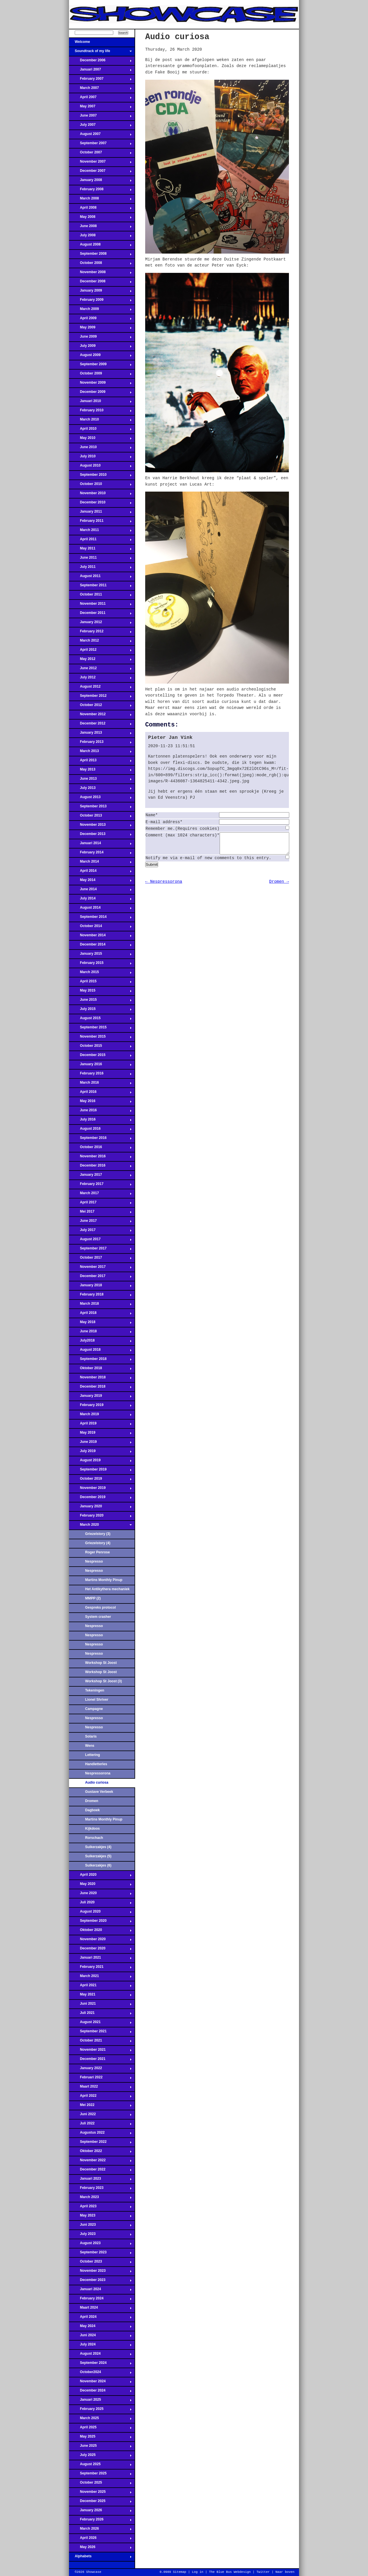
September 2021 (100, 2033)
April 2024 (100, 2318)
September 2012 (100, 697)
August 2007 (100, 135)
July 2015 (100, 1010)
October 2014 (100, 927)
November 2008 (100, 273)
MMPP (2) (93, 1598)
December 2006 (100, 62)
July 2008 (100, 237)
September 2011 (100, 587)
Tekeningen (94, 1690)
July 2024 (100, 2346)
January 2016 (100, 1066)
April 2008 (100, 209)
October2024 (100, 2373)
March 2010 (100, 421)
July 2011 (100, 568)
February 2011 (100, 522)
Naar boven (284, 2572)
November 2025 (100, 2493)
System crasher (98, 1617)
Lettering (92, 1755)
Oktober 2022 (100, 2152)
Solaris (91, 1736)
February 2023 (100, 2189)
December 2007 (100, 172)
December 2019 (100, 1498)
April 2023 (100, 2208)
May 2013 (100, 771)
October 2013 (100, 817)
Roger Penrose (97, 1552)
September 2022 (100, 2143)
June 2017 (100, 1222)
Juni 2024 (100, 2337)
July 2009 (100, 347)
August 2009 (100, 356)
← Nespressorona (163, 886)
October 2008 (100, 264)
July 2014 (100, 900)
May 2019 (100, 1434)
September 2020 (100, 1922)
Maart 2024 (100, 2309)
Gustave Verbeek (99, 1792)
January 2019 (100, 1397)
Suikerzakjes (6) (98, 1865)
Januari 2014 (100, 844)
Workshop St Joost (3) (103, 1681)
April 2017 (100, 1204)
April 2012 (100, 651)
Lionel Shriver (96, 1700)
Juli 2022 (100, 2125)
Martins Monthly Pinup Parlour (103, 1581)
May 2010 (100, 439)
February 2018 (100, 1296)
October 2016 (100, 1148)
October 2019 (100, 1480)
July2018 (100, 1342)
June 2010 (100, 448)
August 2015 (100, 1019)
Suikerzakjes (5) (98, 1856)
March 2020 (100, 1526)
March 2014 (100, 863)
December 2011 (100, 614)
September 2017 (100, 1250)
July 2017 (100, 1231)
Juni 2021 (100, 2005)
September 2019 (100, 1471)
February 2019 (100, 1406)
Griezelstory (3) (97, 1534)
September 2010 (100, 476)
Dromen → (279, 886)
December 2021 (100, 2060)
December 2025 (100, 2502)
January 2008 (100, 181)
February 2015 (100, 964)
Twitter (263, 2572)
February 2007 (100, 80)
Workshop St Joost (101, 1663)
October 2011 (100, 596)
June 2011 (100, 559)
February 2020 (100, 1517)
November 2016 (100, 1158)
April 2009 (100, 320)
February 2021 (100, 1968)
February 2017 (100, 1185)
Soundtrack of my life (100, 52)
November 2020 (100, 1941)
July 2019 (100, 1452)
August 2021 (100, 2023)
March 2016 (100, 1084)
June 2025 (100, 2447)
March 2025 (100, 2419)
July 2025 (100, 2456)
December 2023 (100, 2281)
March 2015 (100, 973)
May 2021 (100, 1996)
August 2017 (100, 1241)
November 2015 (100, 1038)
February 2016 (100, 1075)
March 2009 (100, 310)
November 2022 (100, 2162)
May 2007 (100, 108)
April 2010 (100, 430)
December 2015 (100, 1056)
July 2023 (100, 2235)
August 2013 (100, 798)
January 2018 (100, 1287)
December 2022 (100, 2171)
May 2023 (100, 2217)
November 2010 (100, 495)
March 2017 (100, 1194)
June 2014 (100, 891)
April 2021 (100, 1987)
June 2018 (100, 1333)
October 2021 (100, 2042)
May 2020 (100, 1885)
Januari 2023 (100, 2180)
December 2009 (100, 393)
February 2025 (100, 2410)
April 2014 (100, 872)
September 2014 (100, 918)
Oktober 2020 (100, 1931)
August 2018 (100, 1351)
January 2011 (100, 513)
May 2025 (100, 2438)
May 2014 (100, 881)
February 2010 (100, 412)
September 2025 (100, 2475)
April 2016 (100, 1093)
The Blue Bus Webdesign (230, 2572)
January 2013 (100, 734)
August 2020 (100, 1913)
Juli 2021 (100, 2014)
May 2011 (100, 550)
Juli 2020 (100, 1904)
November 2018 (100, 1379)
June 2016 (100, 1112)
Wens (89, 1746)
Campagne (94, 1709)
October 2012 (100, 706)
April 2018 (100, 1314)
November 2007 (100, 163)
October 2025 (100, 2484)
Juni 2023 (100, 2226)
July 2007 (100, 126)
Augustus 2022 (100, 2134)
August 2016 (100, 1130)
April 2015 (100, 983)
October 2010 (100, 485)
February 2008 (100, 191)
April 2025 (100, 2429)
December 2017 (100, 1277)
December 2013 (100, 835)
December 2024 (100, 2392)
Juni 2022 (100, 2116)
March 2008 (100, 200)
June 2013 (100, 780)
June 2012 (100, 670)
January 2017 (100, 1176)
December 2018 (100, 1388)
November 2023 (100, 2272)
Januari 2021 (100, 1959)
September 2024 (100, 2364)
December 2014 (100, 946)
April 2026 (100, 2539)
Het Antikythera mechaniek (107, 1589)
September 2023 (100, 2254)
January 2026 (100, 2512)
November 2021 (100, 2051)
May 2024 (100, 2327)
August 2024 (100, 2355)
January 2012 (100, 623)
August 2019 (100, 1462)
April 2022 (100, 2097)
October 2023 (100, 2263)
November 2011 (100, 605)
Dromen (91, 1801)
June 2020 (100, 1894)
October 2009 (100, 375)
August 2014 (100, 909)
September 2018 (100, 1360)
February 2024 (100, 2300)
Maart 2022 (100, 2088)
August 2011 (100, 577)
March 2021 (100, 1977)
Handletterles (96, 1764)
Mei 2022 (100, 2106)
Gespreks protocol (100, 1607)
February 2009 (100, 301)
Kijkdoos (92, 1829)
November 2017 (100, 1268)
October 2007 (100, 154)
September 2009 (100, 366)
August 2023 (100, 2244)
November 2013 (100, 826)
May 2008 (100, 218)
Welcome (100, 43)
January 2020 (100, 1508)
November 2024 (100, 2383)
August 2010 (100, 467)
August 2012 (100, 688)
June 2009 (100, 338)
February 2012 (100, 633)
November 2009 (100, 384)
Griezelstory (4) (97, 1543)
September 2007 (100, 145)
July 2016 (100, 1121)
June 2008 (100, 227)
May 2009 (100, 329)
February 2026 (100, 2521)
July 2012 (100, 679)
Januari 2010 (100, 402)
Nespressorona (97, 1773)
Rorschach (94, 1838)
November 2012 (100, 716)
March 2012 (100, 642)
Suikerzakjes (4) (98, 1847)
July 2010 (100, 458)
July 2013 (100, 789)
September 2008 (100, 255)
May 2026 (100, 2548)
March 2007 (100, 89)
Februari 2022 (100, 2079)
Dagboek (92, 1810)
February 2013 (100, 743)
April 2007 (100, 98)
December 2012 (100, 725)
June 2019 (100, 1443)
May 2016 (100, 1102)
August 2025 (100, 2466)
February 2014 (100, 854)
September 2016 (100, 1139)
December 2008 (100, 283)
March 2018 (100, 1305)
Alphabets (100, 2558)
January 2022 (100, 2069)
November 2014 (100, 937)
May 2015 (100, 992)
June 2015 (100, 1001)
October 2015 (100, 1047)
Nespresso (94, 1561)
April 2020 (100, 1876)
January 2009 (100, 292)
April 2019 (100, 1425)
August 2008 (100, 246)
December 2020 (100, 1950)
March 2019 (100, 1416)
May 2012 (100, 660)
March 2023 (100, 2198)
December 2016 (100, 1167)
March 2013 (100, 752)
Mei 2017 (100, 1213)
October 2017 (100, 1259)
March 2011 (100, 531)
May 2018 (100, 1323)
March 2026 (100, 2530)
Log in (197, 2572)
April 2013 (100, 762)
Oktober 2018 (100, 1369)
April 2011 (100, 541)
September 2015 (100, 1029)
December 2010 (100, 504)
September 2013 (100, 808)
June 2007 (100, 117)
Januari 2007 (100, 71)
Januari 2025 (100, 2401)
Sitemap (179, 2572)
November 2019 (100, 1489)
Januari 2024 (100, 2291)
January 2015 (100, 955)
